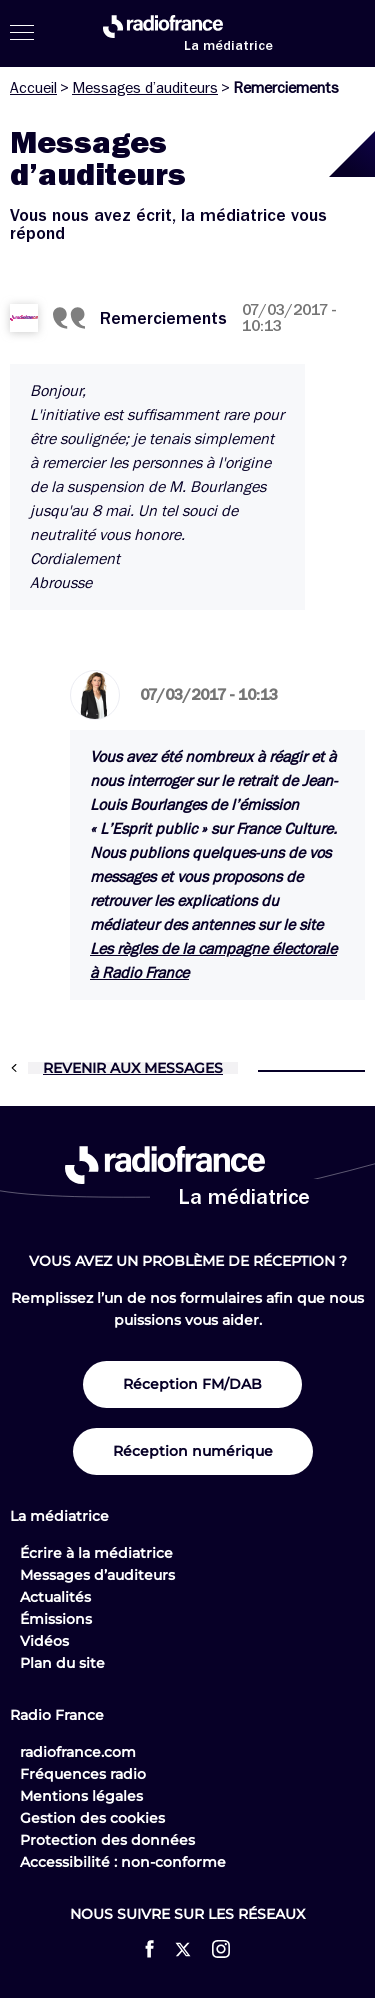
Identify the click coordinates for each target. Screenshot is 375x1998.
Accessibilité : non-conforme (123, 1862)
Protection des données (107, 1840)
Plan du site (62, 1663)
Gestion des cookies (92, 1818)
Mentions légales (81, 1796)
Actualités (55, 1597)
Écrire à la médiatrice (96, 1553)
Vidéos (44, 1641)
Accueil (33, 88)
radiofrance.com (78, 1752)
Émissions (56, 1619)
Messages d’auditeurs (145, 88)
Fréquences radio (83, 1774)
